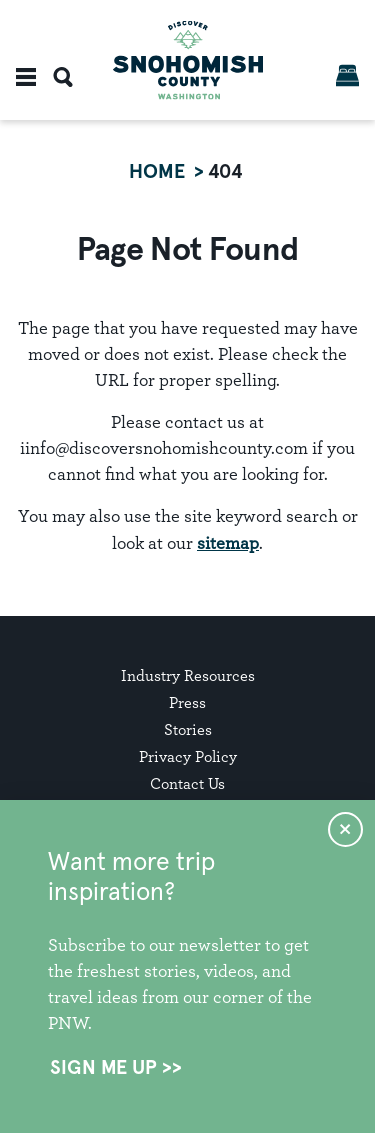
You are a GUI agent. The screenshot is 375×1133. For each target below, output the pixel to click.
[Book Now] (347, 75)
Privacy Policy (188, 756)
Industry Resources (188, 675)
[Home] (188, 60)
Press (187, 702)
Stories (188, 729)
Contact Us (187, 783)
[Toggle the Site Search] (63, 77)
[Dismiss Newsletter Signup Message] (345, 829)
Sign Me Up (103, 1068)
